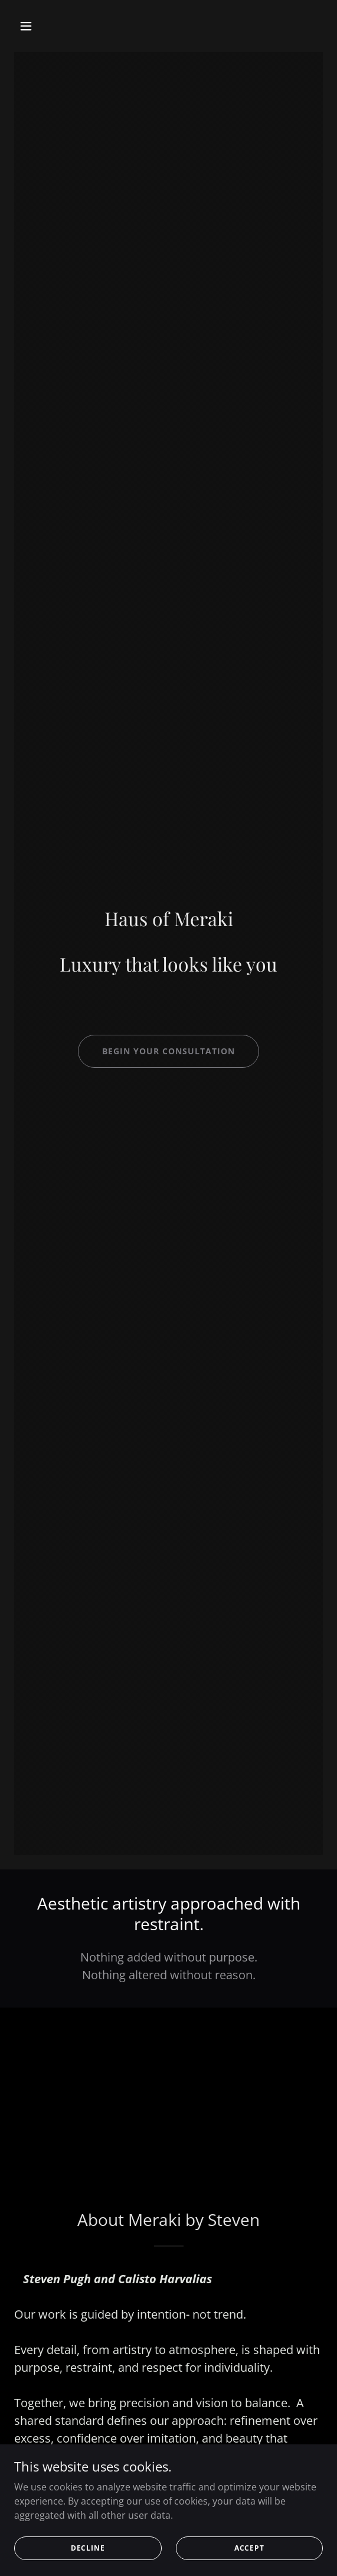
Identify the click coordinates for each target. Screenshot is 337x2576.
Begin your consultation (168, 1051)
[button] (49, 26)
